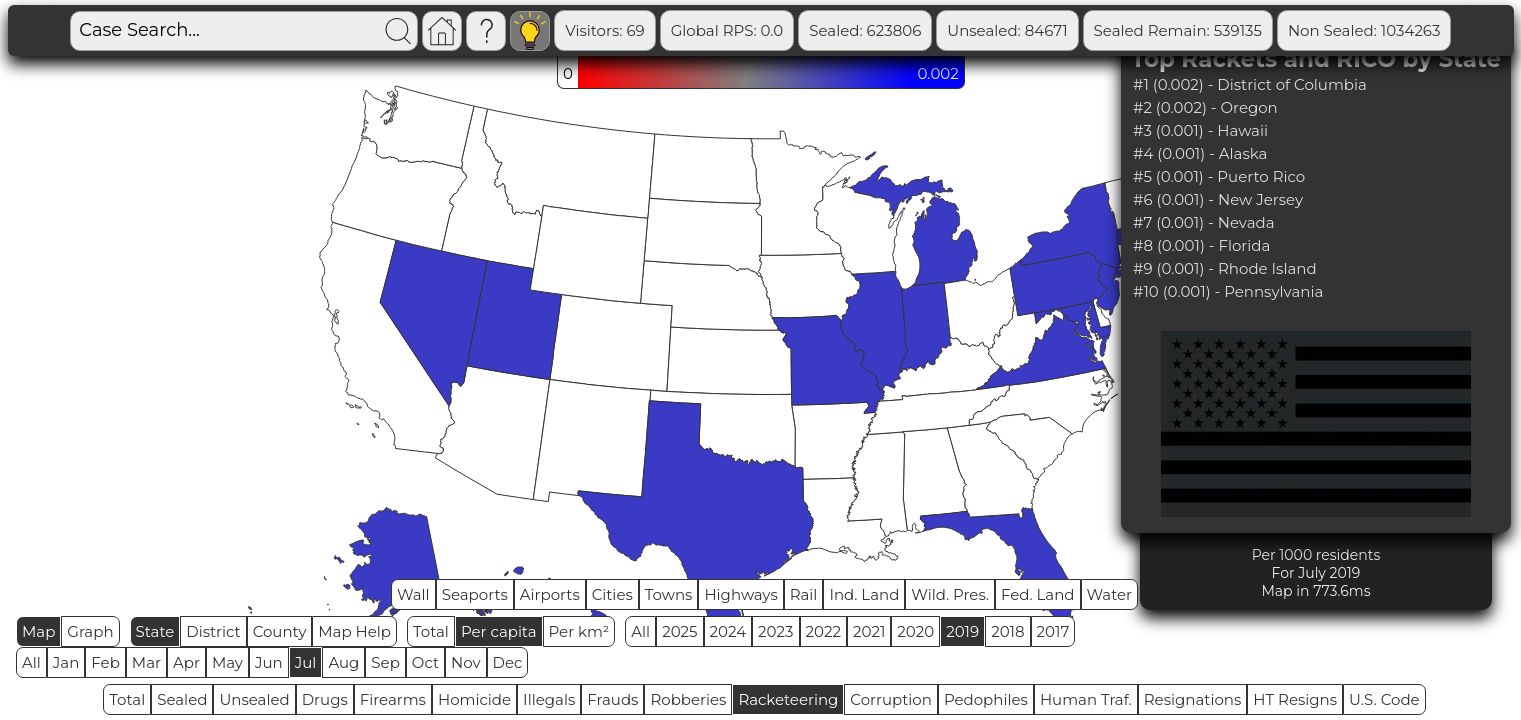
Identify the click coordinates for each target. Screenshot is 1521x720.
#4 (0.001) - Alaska (1200, 153)
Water (1110, 594)
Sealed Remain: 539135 (1178, 30)
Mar (146, 662)
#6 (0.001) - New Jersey (1218, 199)
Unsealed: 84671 (1007, 30)
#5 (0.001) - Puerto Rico (1219, 176)
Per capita (499, 631)
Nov (466, 662)
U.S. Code (1384, 699)
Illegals (549, 699)
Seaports (475, 594)
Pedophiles (986, 699)
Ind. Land (864, 594)
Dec (508, 662)
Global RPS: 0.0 (727, 30)
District (213, 631)
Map (38, 631)
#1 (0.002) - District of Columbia (1250, 84)
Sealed (182, 699)
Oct (425, 662)
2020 (915, 631)
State (155, 631)
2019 (962, 631)
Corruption (891, 699)
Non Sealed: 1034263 (1364, 30)
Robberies (688, 699)
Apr (186, 662)
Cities (612, 594)
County (280, 631)
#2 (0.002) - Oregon (1205, 107)
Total (431, 631)
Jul (306, 662)
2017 (1053, 631)
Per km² (579, 631)
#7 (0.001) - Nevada (1204, 222)
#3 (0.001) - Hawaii (1200, 130)
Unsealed (254, 699)
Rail (804, 594)
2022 (823, 631)
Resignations (1193, 699)
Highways (740, 594)
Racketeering (788, 699)
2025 (679, 631)
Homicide (474, 699)
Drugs (325, 699)
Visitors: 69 (604, 30)
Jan (66, 662)
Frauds (612, 699)
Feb (105, 662)
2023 (775, 631)
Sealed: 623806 (865, 30)
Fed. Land (1038, 594)
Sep (385, 662)
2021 (869, 631)
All (640, 631)
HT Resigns (1295, 699)
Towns (669, 594)
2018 (1007, 631)
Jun (269, 662)
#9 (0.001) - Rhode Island (1225, 268)
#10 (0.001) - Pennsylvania (1228, 291)
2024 (728, 631)
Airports (550, 594)
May (227, 662)
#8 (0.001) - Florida (1201, 245)
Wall (413, 594)
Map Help (354, 631)
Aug (343, 662)
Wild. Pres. (950, 594)
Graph (90, 631)
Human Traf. (1086, 699)
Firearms (393, 699)
